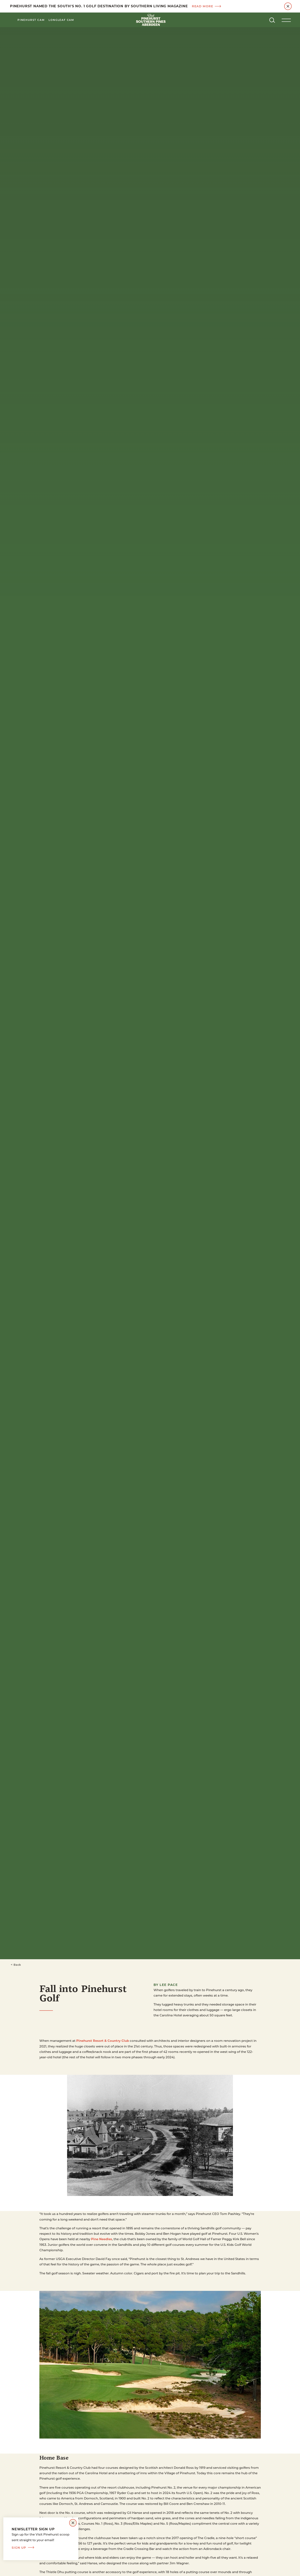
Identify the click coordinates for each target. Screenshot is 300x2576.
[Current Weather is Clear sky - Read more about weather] (257, 20)
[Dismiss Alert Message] (288, 6)
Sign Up (23, 2547)
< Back (16, 1964)
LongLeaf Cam (61, 20)
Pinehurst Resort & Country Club (102, 2040)
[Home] (150, 20)
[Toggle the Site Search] (272, 20)
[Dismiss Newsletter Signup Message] (73, 2523)
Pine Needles (101, 2239)
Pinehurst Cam (31, 19)
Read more (206, 6)
